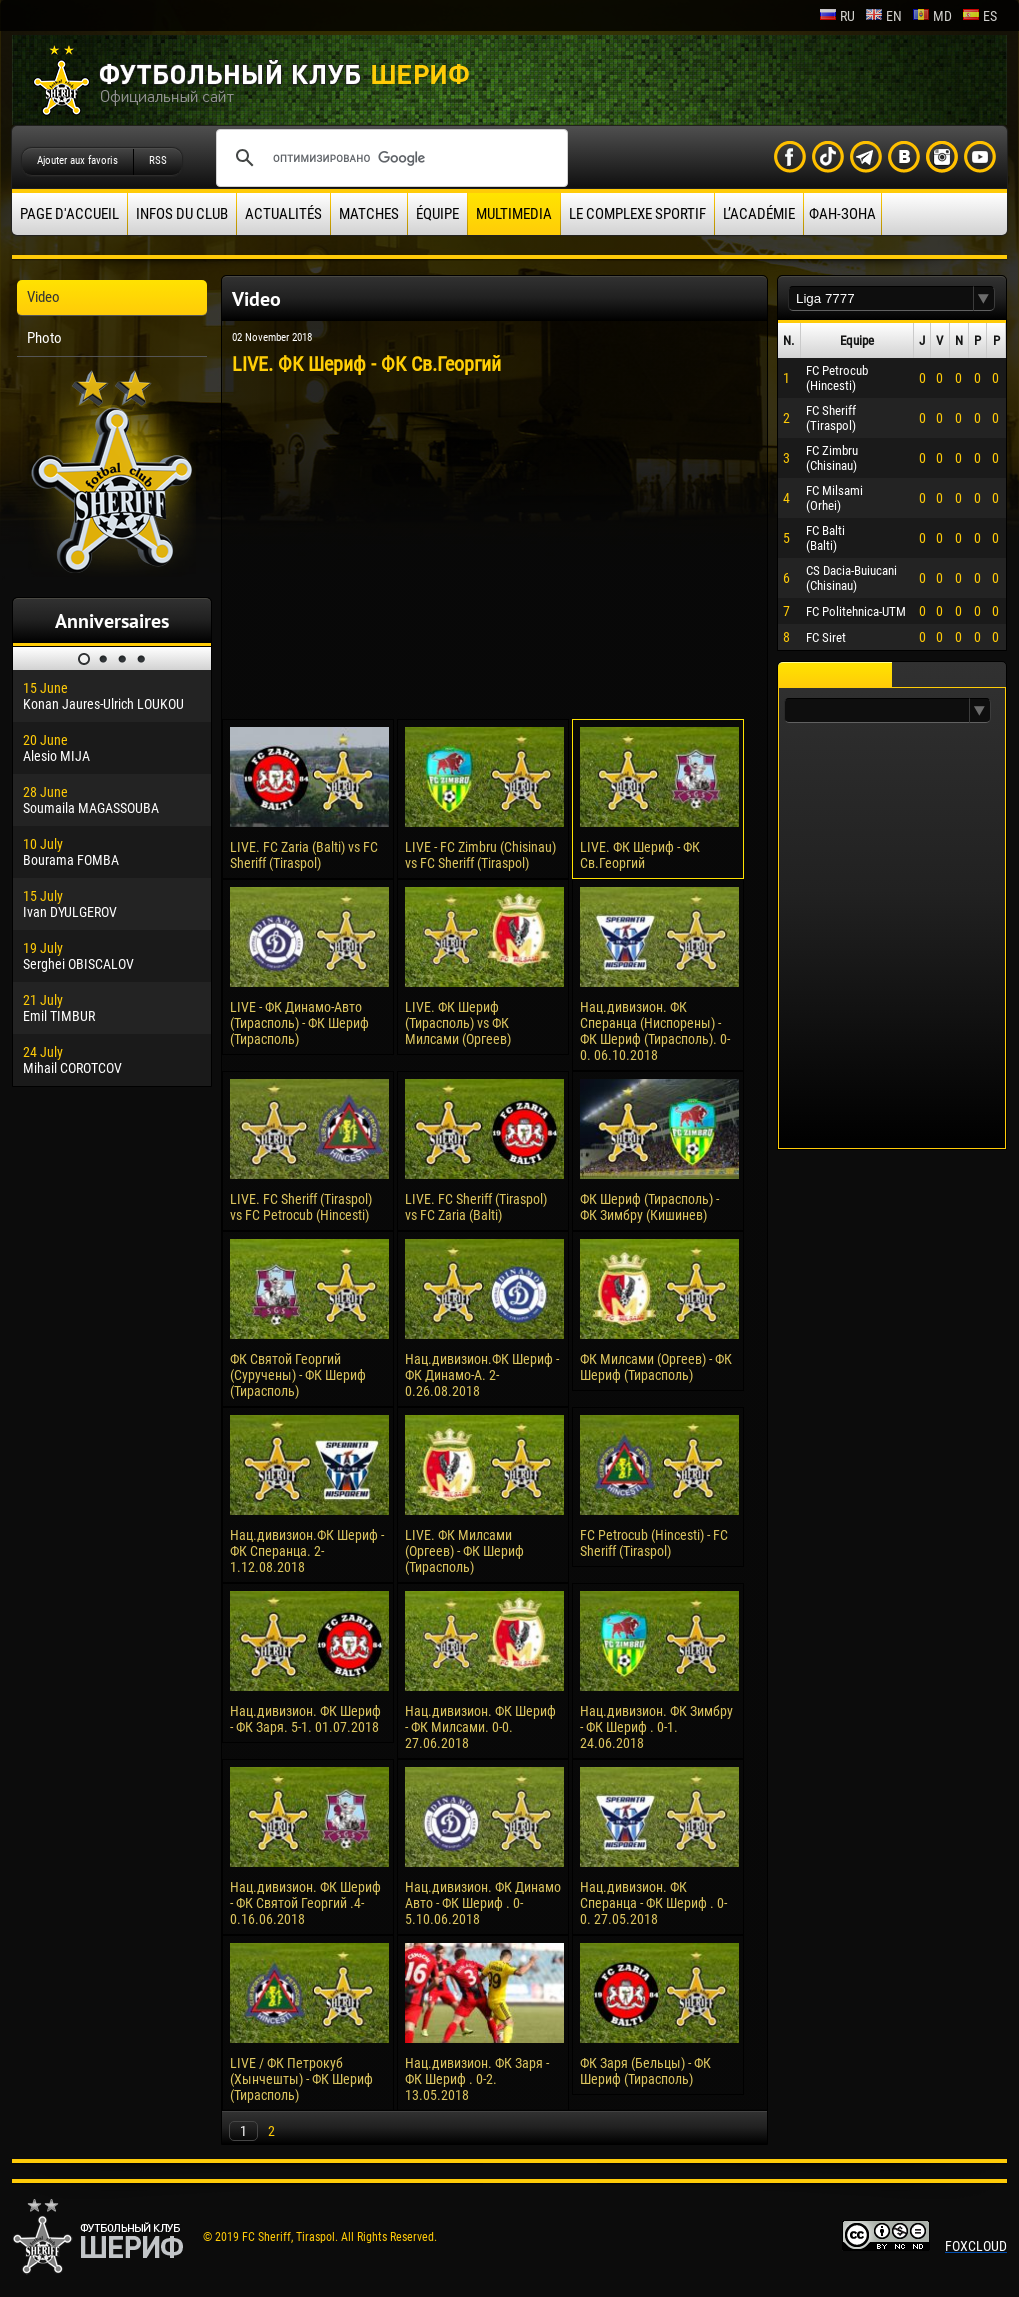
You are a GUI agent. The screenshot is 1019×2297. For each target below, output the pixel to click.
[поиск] (389, 158)
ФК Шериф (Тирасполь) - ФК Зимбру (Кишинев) (649, 1207)
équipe (437, 214)
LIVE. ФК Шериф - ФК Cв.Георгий (640, 855)
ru (837, 16)
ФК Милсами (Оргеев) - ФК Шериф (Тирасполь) (656, 1367)
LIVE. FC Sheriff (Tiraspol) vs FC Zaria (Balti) (476, 1207)
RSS (158, 160)
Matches (369, 214)
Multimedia (514, 214)
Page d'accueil (69, 214)
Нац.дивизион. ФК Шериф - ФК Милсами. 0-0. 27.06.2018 (480, 1727)
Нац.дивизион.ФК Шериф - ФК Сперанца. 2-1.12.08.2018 (307, 1551)
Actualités (283, 214)
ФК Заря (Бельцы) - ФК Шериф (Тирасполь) (645, 2071)
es (979, 16)
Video (43, 297)
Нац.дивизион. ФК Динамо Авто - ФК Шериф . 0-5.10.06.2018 (483, 1903)
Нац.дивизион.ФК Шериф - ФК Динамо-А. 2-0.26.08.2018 (482, 1375)
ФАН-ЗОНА (842, 214)
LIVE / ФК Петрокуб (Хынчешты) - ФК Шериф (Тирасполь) (301, 2079)
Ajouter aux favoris (77, 160)
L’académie (759, 214)
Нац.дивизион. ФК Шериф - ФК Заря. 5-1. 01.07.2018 (305, 1719)
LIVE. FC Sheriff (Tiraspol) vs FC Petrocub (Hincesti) (301, 1207)
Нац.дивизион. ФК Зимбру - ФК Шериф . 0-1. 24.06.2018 (656, 1727)
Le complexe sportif (637, 214)
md (932, 16)
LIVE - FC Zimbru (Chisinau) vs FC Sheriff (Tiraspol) (480, 855)
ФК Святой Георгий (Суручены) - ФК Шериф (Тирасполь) (298, 1375)
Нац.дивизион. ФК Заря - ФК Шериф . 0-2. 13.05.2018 (477, 2079)
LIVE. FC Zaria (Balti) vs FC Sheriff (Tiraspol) (304, 855)
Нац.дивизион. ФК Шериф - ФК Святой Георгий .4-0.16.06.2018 (305, 1903)
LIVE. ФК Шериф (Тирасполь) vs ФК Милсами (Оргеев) (458, 1023)
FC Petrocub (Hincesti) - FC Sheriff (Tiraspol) (654, 1543)
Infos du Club (182, 214)
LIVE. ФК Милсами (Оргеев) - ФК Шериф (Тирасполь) (464, 1551)
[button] (984, 298)
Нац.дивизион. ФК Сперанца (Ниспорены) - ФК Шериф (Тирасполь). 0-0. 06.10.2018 (655, 1031)
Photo (44, 338)
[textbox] (881, 298)
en (883, 16)
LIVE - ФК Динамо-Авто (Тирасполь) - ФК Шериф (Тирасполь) (299, 1023)
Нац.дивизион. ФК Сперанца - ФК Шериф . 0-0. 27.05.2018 (653, 1903)
